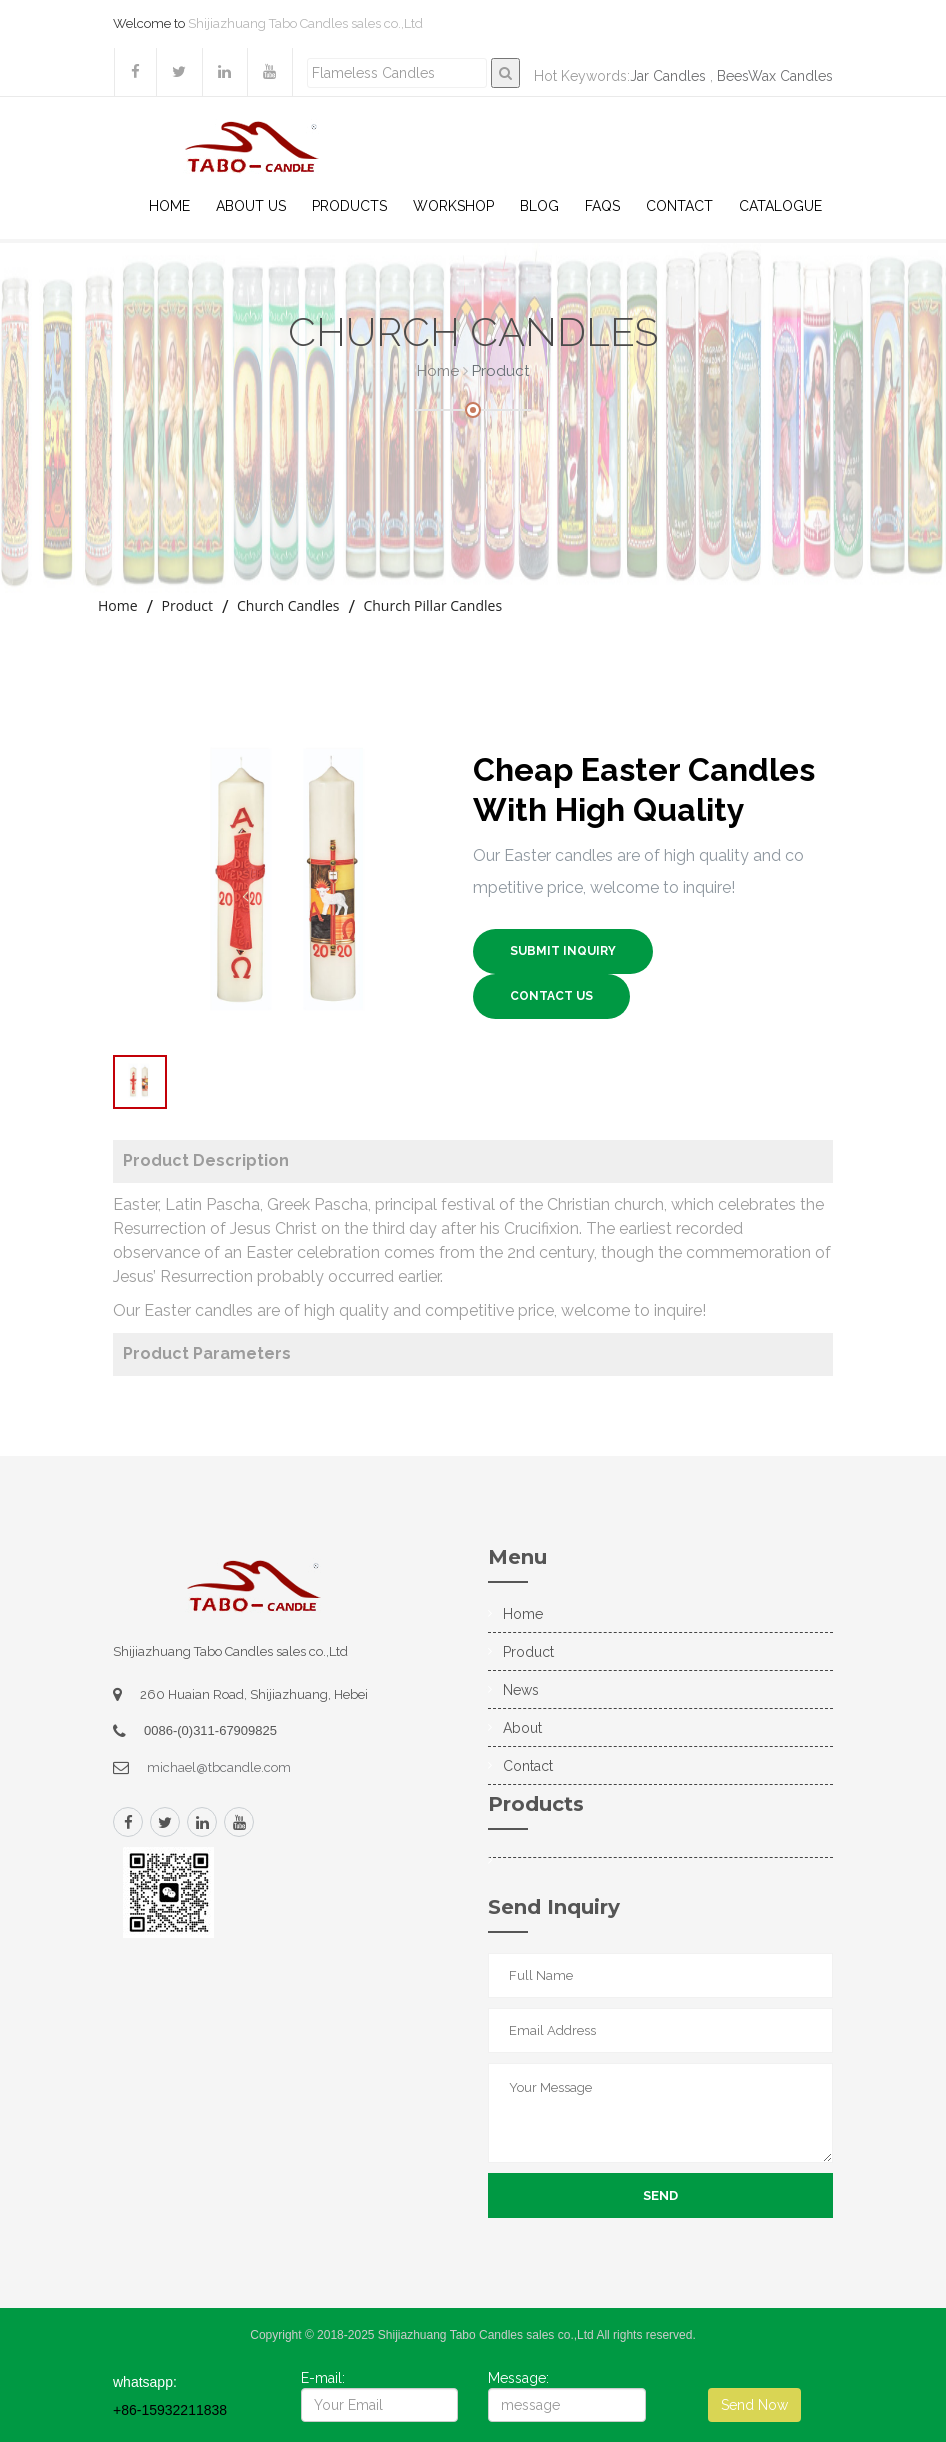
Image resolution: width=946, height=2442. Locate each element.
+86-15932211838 (170, 2410)
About (522, 1728)
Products (349, 206)
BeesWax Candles (775, 76)
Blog (539, 206)
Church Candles (288, 605)
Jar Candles (668, 76)
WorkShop (453, 206)
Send (660, 2195)
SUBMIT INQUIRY (563, 951)
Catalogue (780, 206)
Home (169, 206)
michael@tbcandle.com (219, 1767)
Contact (679, 206)
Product (187, 605)
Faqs (602, 206)
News (521, 1690)
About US (251, 206)
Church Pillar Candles (432, 605)
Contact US (551, 996)
